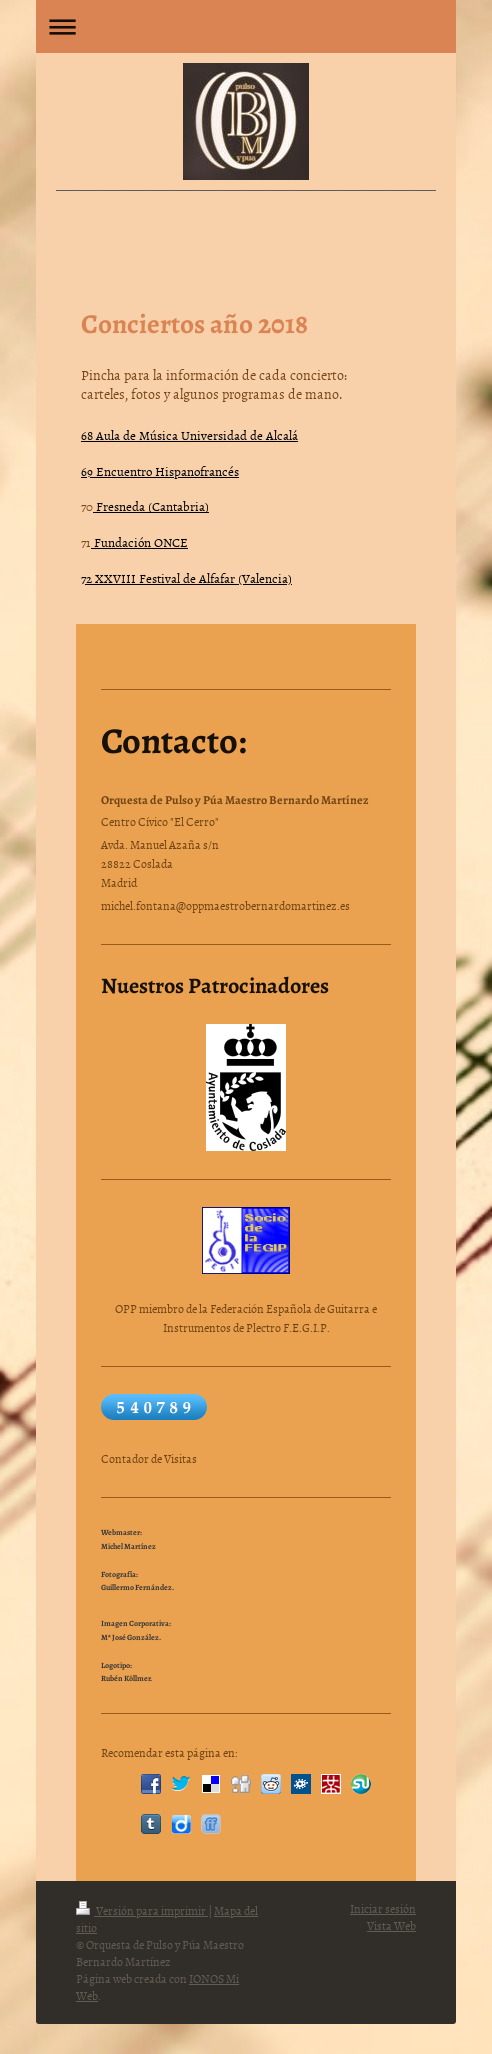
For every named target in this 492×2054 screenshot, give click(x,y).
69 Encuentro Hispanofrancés (160, 471)
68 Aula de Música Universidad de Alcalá (189, 435)
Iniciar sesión (383, 1909)
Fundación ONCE (139, 542)
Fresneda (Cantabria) (151, 506)
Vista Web (391, 1926)
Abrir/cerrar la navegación (246, 26)
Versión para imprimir (142, 1911)
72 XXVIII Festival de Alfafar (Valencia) (186, 578)
